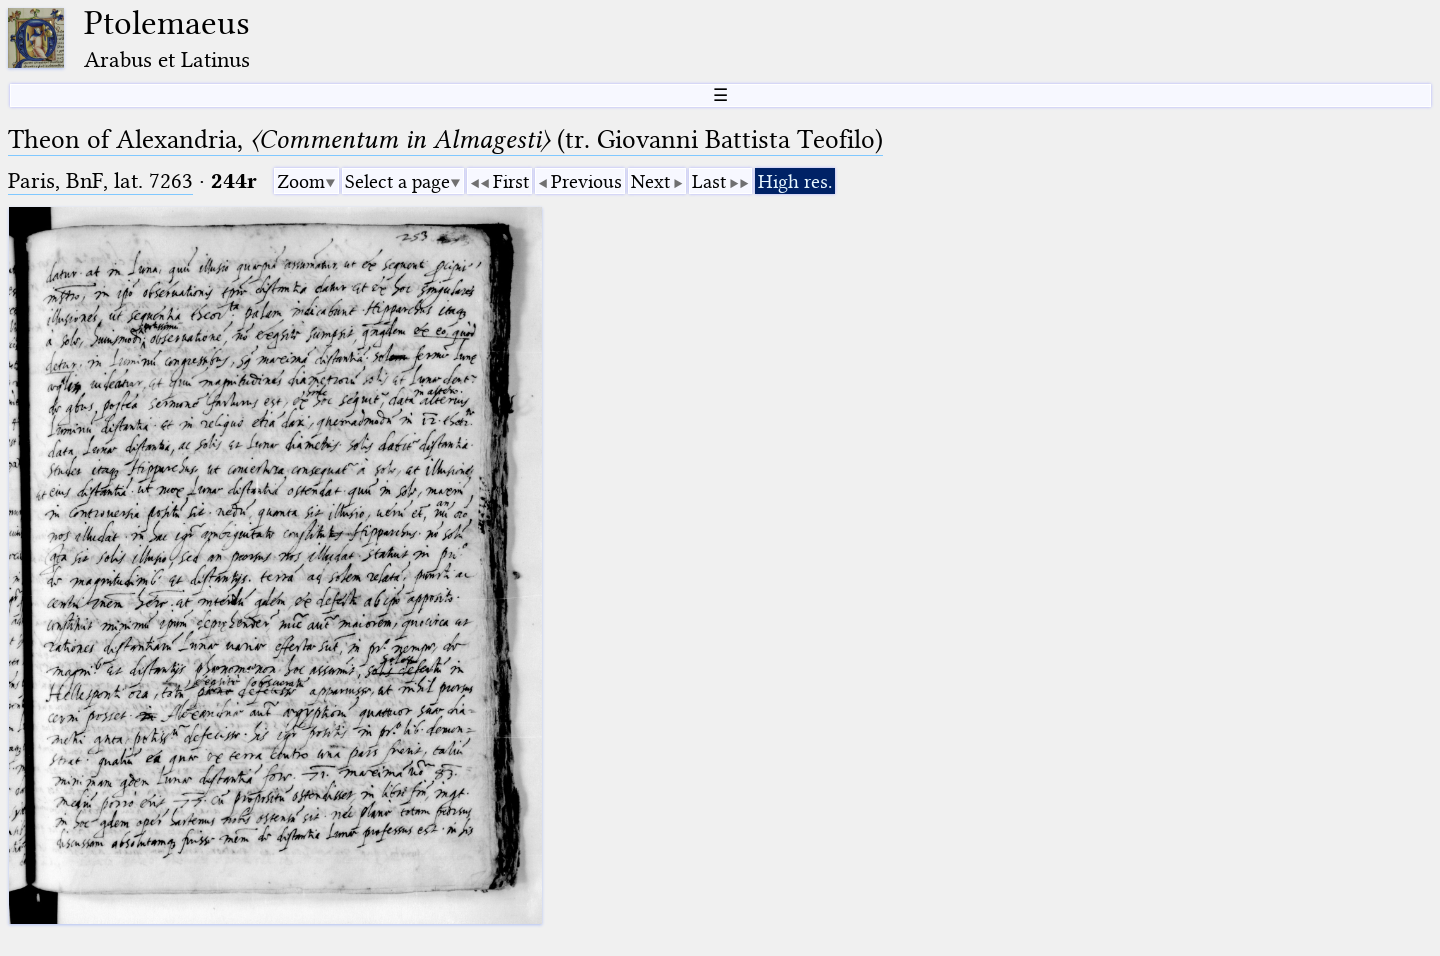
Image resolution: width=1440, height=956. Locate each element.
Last (709, 181)
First (511, 181)
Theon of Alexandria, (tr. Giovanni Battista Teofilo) (445, 139)
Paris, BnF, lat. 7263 (100, 180)
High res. (795, 181)
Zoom (301, 181)
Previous (586, 181)
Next (650, 181)
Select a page (397, 181)
